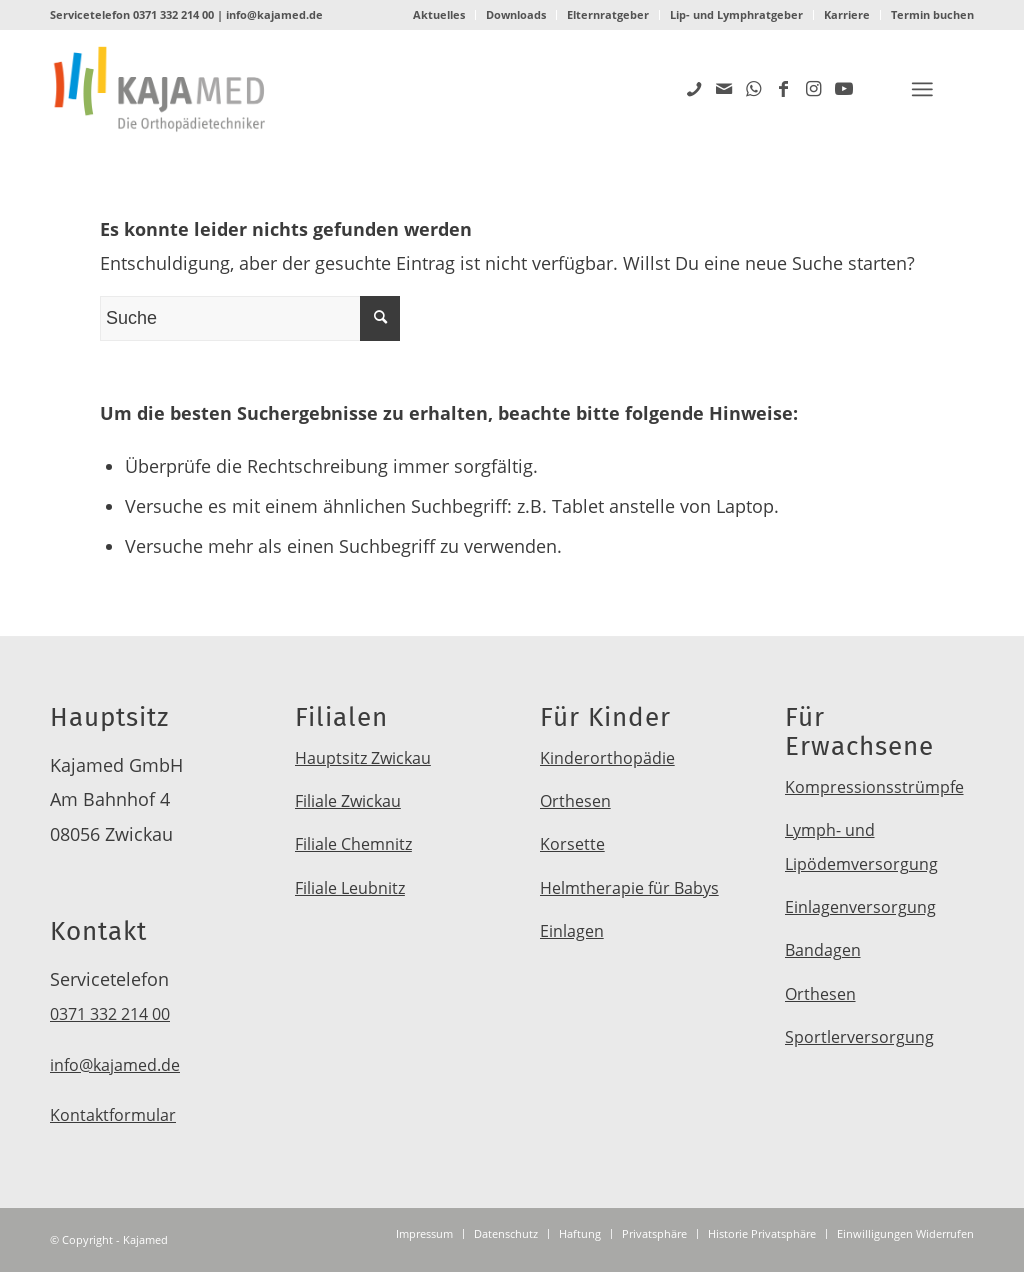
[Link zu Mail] (724, 88)
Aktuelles (439, 14)
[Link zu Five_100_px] (694, 88)
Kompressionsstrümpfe (874, 787)
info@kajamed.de (274, 14)
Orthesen (575, 801)
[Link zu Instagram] (814, 88)
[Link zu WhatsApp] (754, 88)
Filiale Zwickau (348, 801)
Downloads (516, 14)
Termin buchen (932, 14)
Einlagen (572, 931)
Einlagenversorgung (860, 907)
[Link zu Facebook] (784, 88)
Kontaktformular (113, 1115)
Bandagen (823, 950)
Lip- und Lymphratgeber (736, 14)
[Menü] (922, 89)
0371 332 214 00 (173, 14)
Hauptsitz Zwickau (363, 758)
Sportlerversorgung (859, 1037)
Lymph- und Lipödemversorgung (861, 847)
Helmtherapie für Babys (629, 888)
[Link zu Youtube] (844, 88)
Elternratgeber (608, 14)
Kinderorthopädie (607, 758)
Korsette (572, 844)
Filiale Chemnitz (353, 844)
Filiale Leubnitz (350, 888)
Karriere (847, 14)
